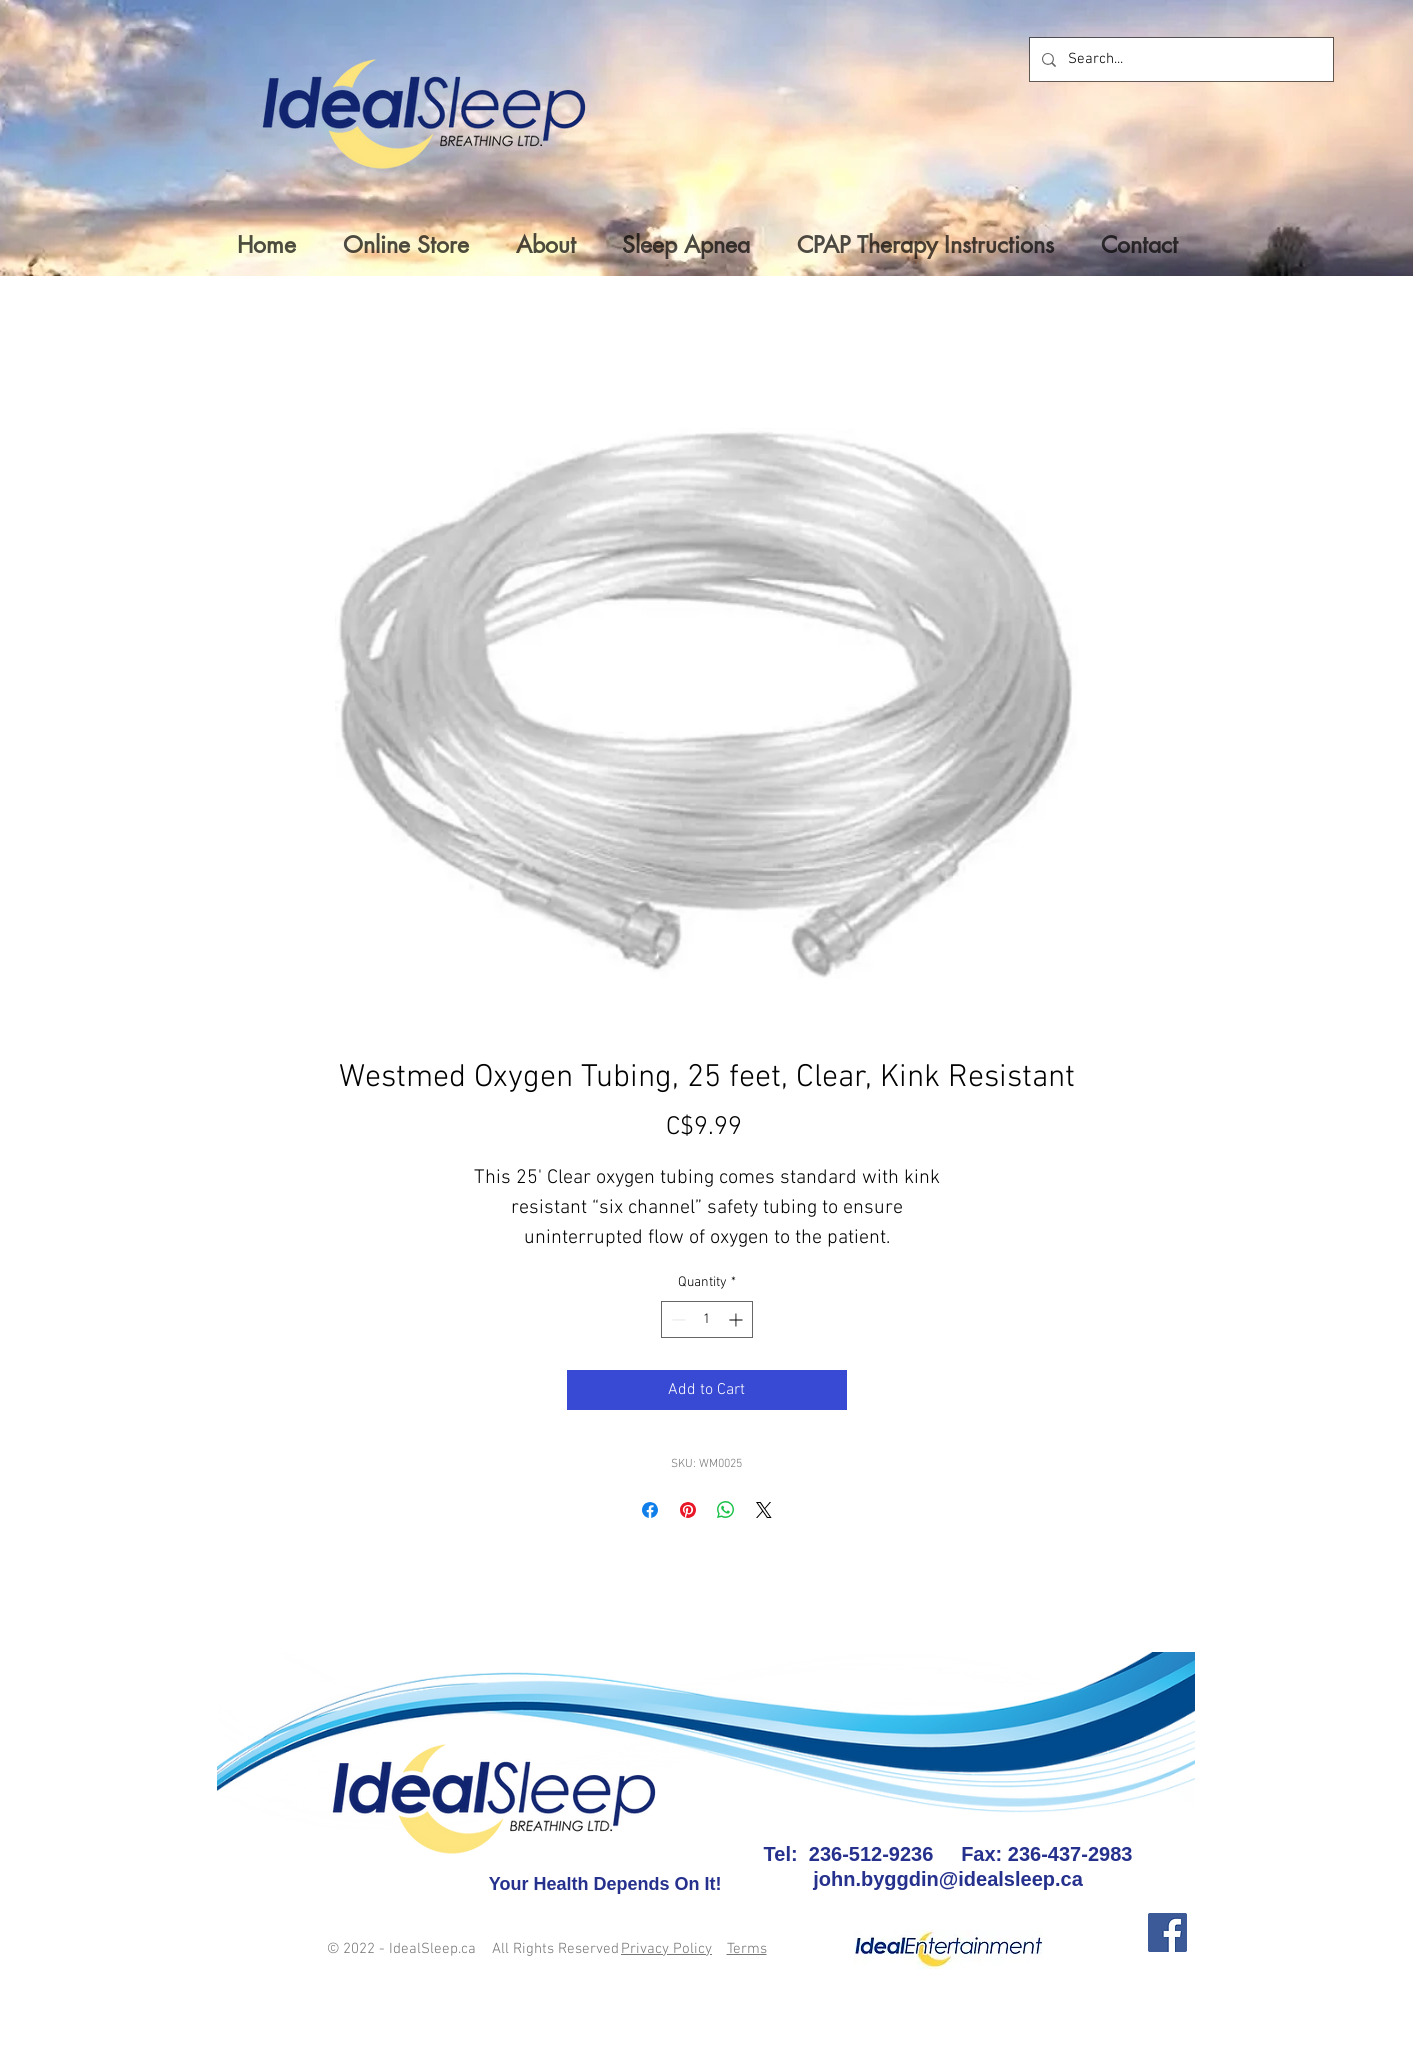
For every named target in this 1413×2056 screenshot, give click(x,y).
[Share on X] (764, 1510)
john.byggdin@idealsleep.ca (948, 1879)
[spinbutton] (707, 1319)
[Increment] (737, 1319)
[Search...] (1179, 59)
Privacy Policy (666, 1949)
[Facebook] (1167, 1932)
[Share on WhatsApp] (726, 1510)
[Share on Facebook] (650, 1510)
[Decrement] (676, 1319)
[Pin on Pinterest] (688, 1510)
